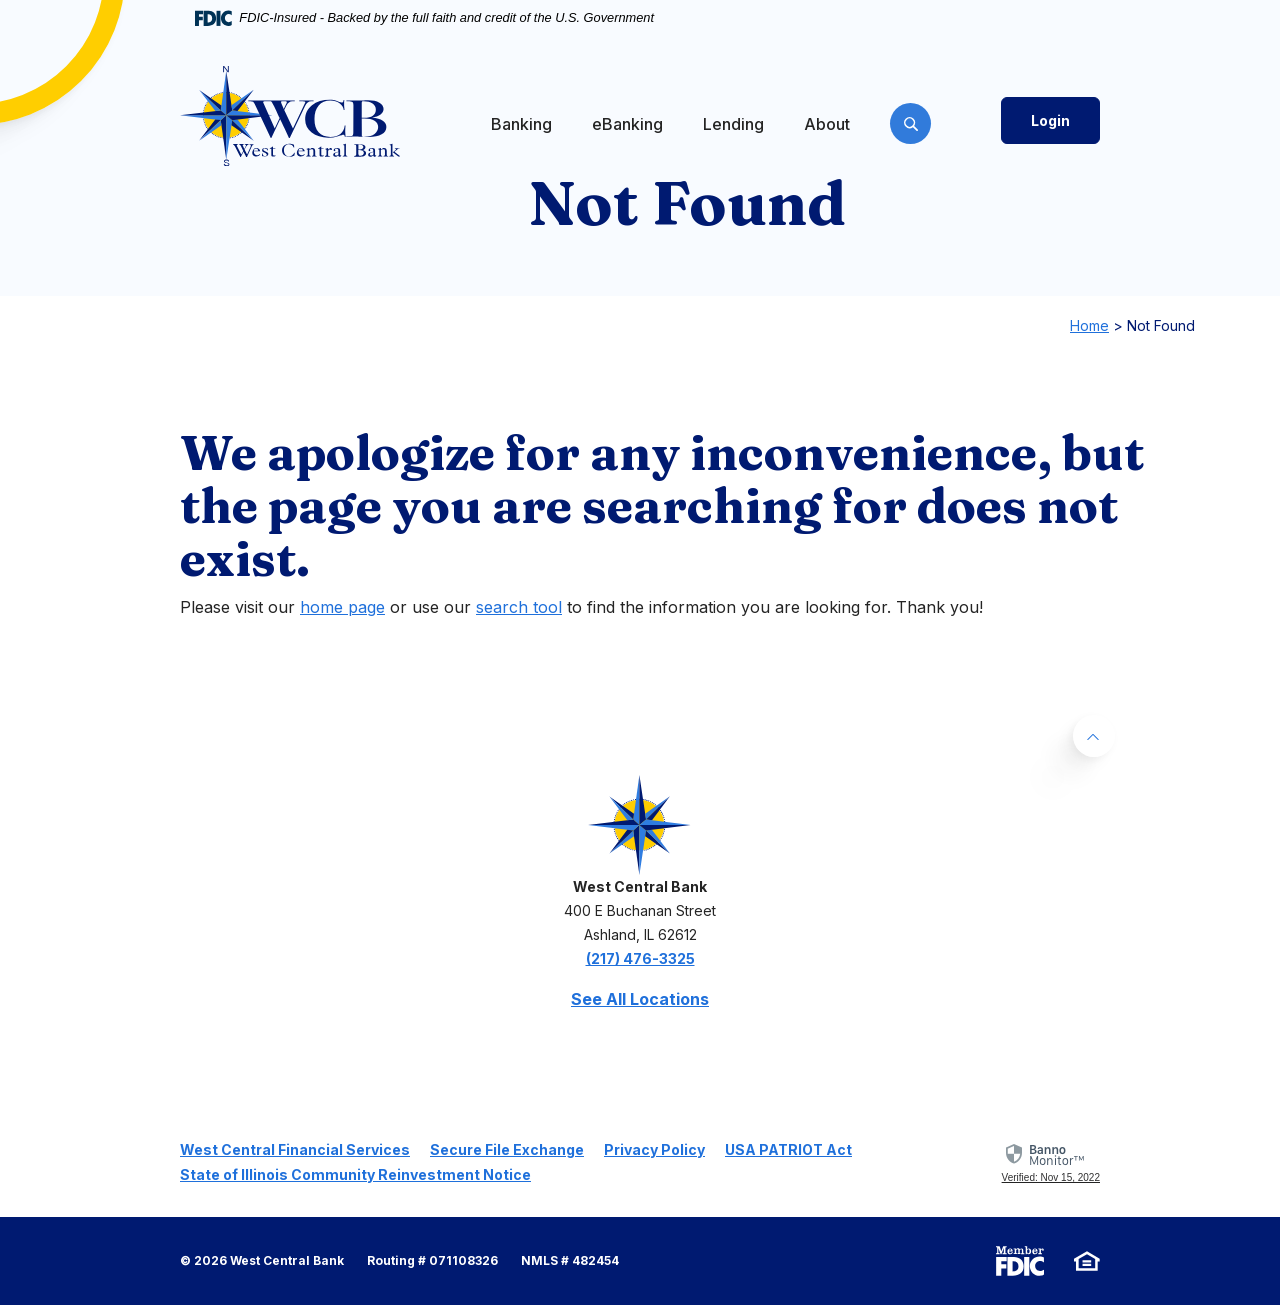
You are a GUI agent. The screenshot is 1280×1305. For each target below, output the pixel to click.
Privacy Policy (654, 1149)
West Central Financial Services (295, 1149)
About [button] (827, 124)
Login (1050, 120)
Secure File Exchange (507, 1149)
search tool (519, 607)
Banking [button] (521, 124)
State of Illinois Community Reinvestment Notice (355, 1174)
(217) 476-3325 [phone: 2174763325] (640, 958)
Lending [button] (733, 124)
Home (1089, 325)
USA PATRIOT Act (788, 1149)
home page (342, 607)
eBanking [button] (627, 124)
